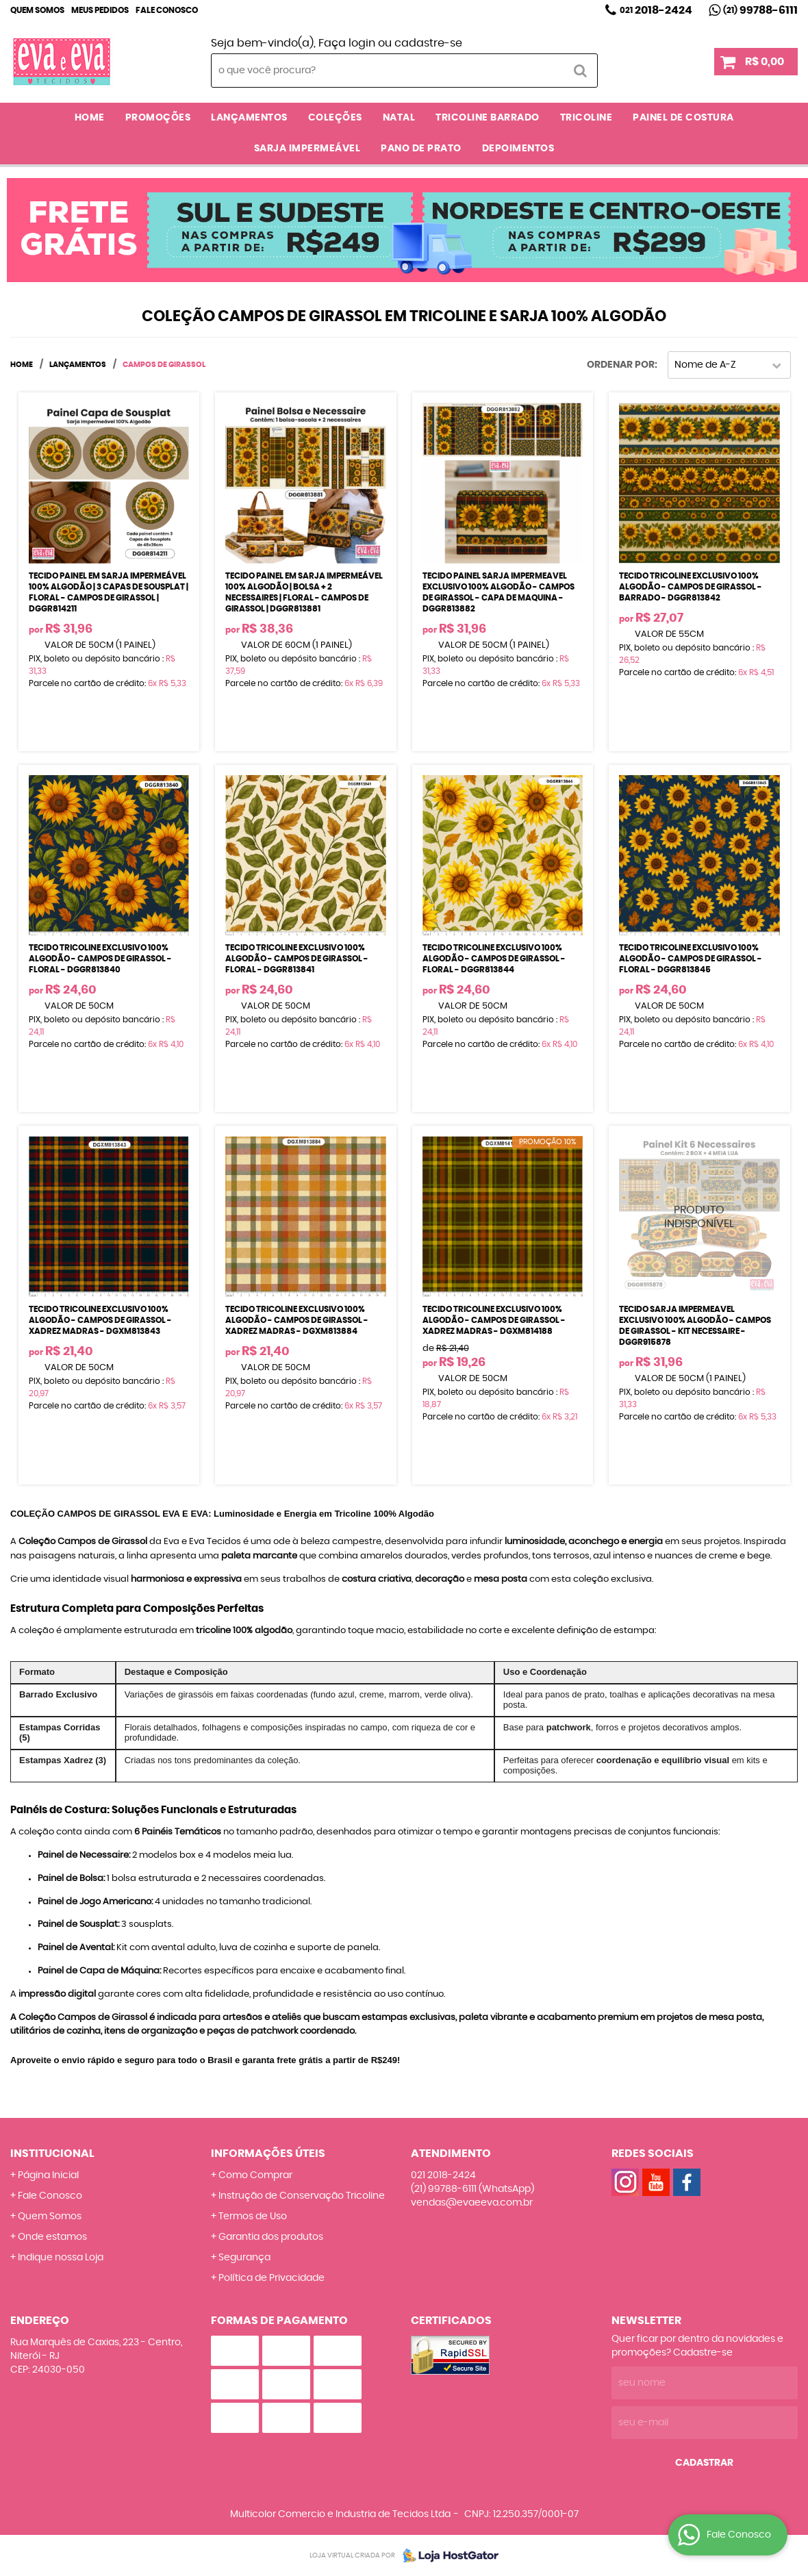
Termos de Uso (252, 2216)
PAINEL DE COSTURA (683, 118)
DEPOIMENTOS (518, 148)
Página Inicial (48, 2175)
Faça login (346, 43)
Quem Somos (37, 10)
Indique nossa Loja (60, 2257)
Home (90, 118)
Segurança (244, 2257)
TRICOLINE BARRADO (487, 118)
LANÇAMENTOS (249, 118)
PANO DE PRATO (421, 148)
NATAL (399, 118)
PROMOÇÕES (158, 118)
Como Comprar (255, 2175)
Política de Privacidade (271, 2278)
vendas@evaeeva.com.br (472, 2203)
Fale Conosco (167, 10)
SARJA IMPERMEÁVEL (307, 148)
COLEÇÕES (335, 118)
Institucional (52, 2153)
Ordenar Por (621, 365)
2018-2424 (656, 10)
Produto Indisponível (699, 1216)
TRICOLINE (586, 118)
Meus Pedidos (100, 10)
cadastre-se (428, 43)
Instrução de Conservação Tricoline (301, 2196)
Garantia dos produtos (270, 2237)
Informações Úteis (268, 2153)
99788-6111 (760, 10)
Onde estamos (52, 2237)
